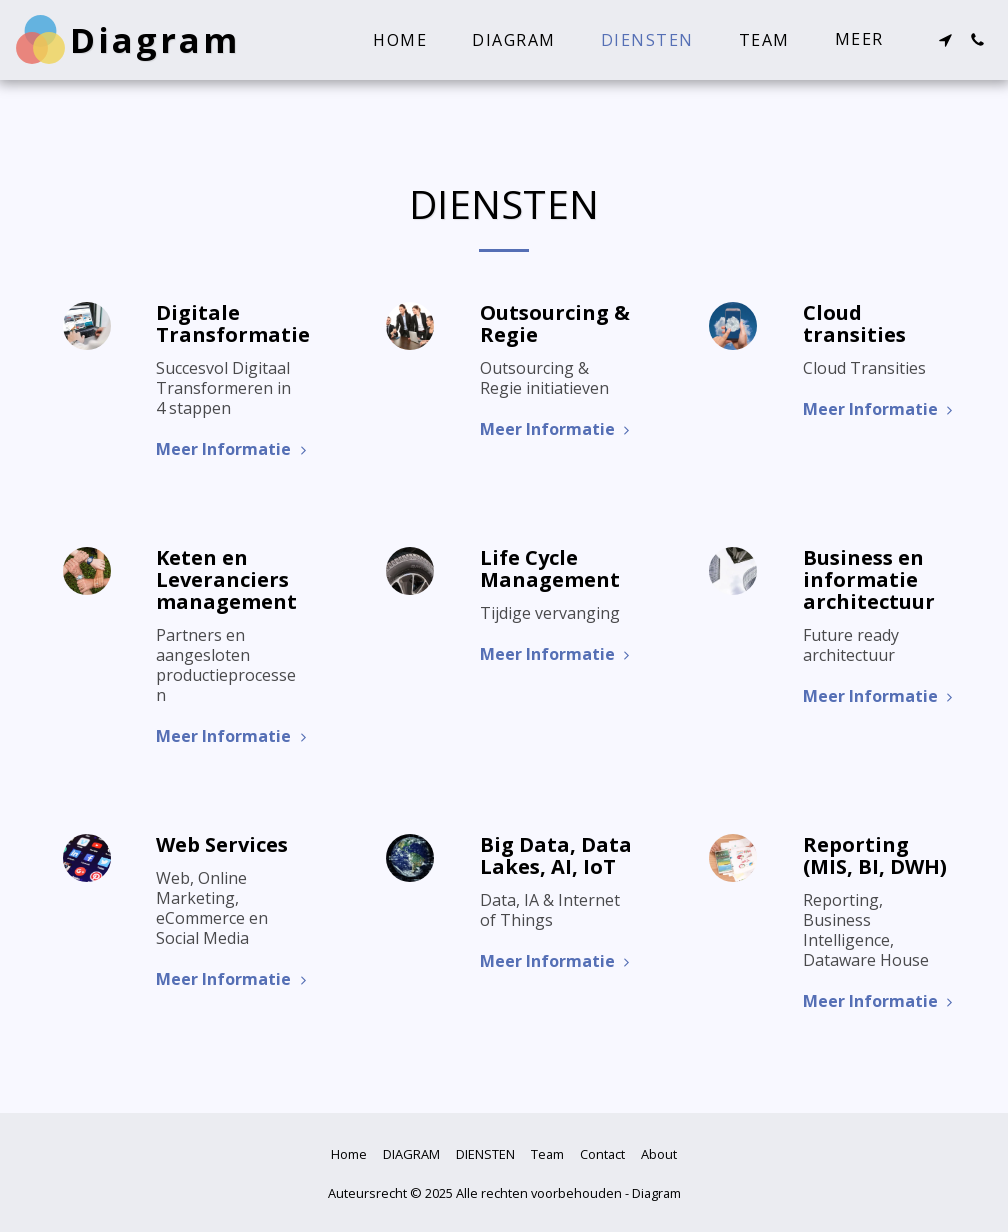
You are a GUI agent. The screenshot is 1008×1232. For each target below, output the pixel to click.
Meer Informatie (233, 449)
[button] (945, 40)
